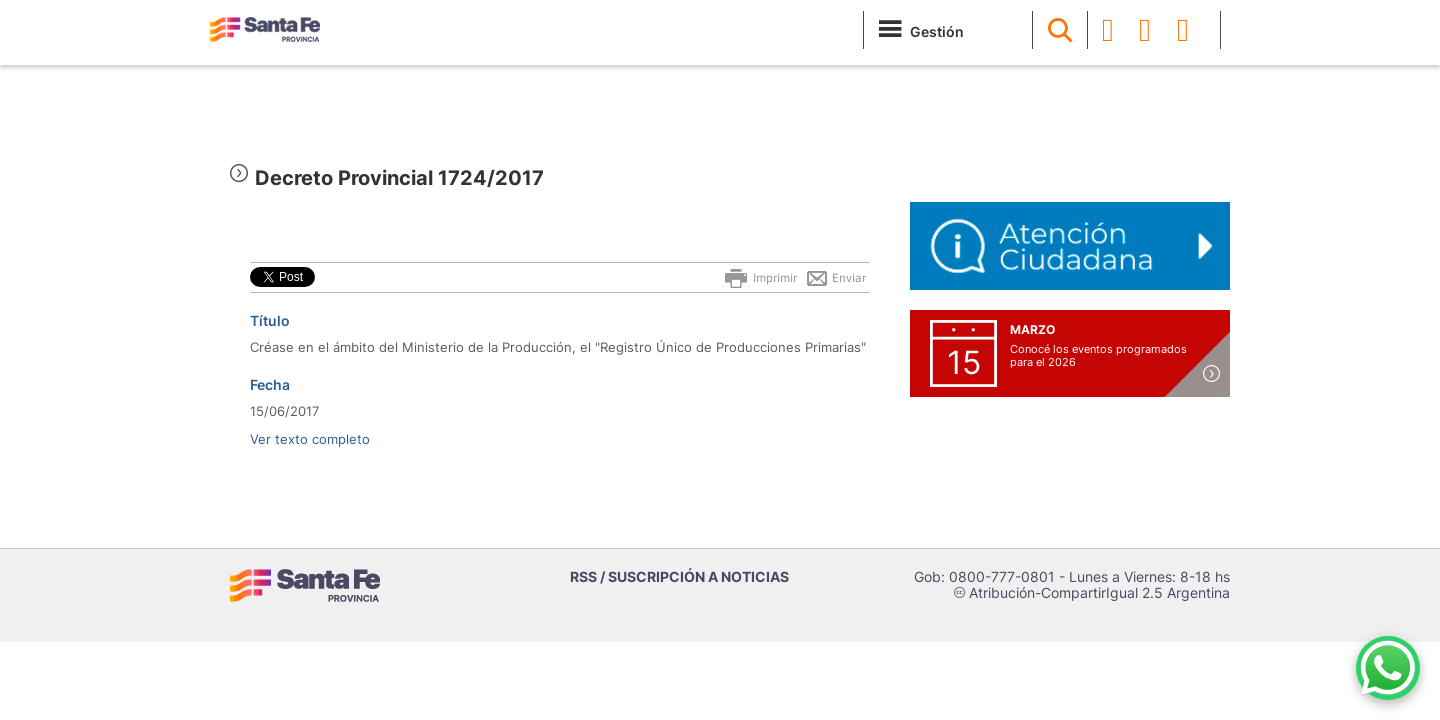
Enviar (835, 278)
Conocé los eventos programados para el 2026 (1098, 355)
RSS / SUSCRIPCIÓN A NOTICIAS (679, 576)
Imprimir (759, 278)
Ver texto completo (310, 439)
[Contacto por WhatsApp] (1388, 668)
